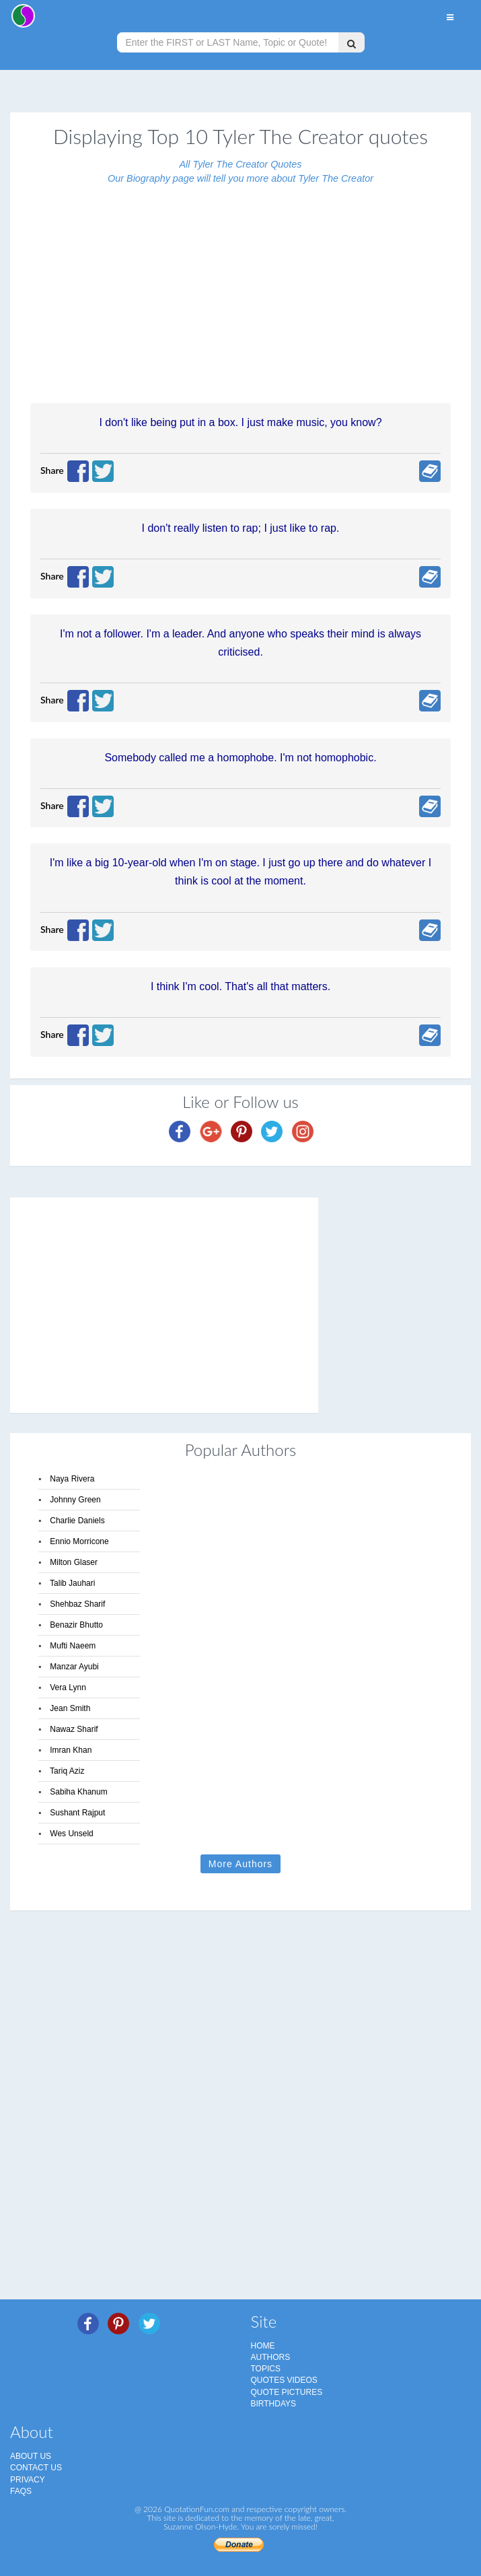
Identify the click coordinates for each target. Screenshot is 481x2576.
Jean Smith (70, 1708)
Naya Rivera (72, 1479)
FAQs (21, 2491)
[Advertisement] (240, 286)
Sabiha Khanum (78, 1792)
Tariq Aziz (67, 1771)
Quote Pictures (287, 2392)
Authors (271, 2357)
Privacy (27, 2479)
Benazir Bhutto (76, 1625)
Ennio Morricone (79, 1541)
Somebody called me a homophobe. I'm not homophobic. (240, 757)
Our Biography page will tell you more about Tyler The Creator (240, 178)
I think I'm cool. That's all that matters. (240, 986)
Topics (266, 2368)
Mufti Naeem (73, 1645)
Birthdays (274, 2403)
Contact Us (36, 2467)
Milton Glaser (74, 1562)
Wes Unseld (71, 1833)
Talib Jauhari (72, 1583)
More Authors (240, 1863)
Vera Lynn (68, 1687)
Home (263, 2346)
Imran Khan (70, 1750)
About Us (30, 2456)
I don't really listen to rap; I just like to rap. (241, 528)
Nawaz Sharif (74, 1729)
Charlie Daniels (77, 1520)
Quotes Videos (284, 2380)
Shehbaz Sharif (77, 1604)
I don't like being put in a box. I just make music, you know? (240, 422)
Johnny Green (75, 1499)
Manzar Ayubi (74, 1666)
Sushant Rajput (77, 1812)
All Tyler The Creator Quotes (240, 164)
